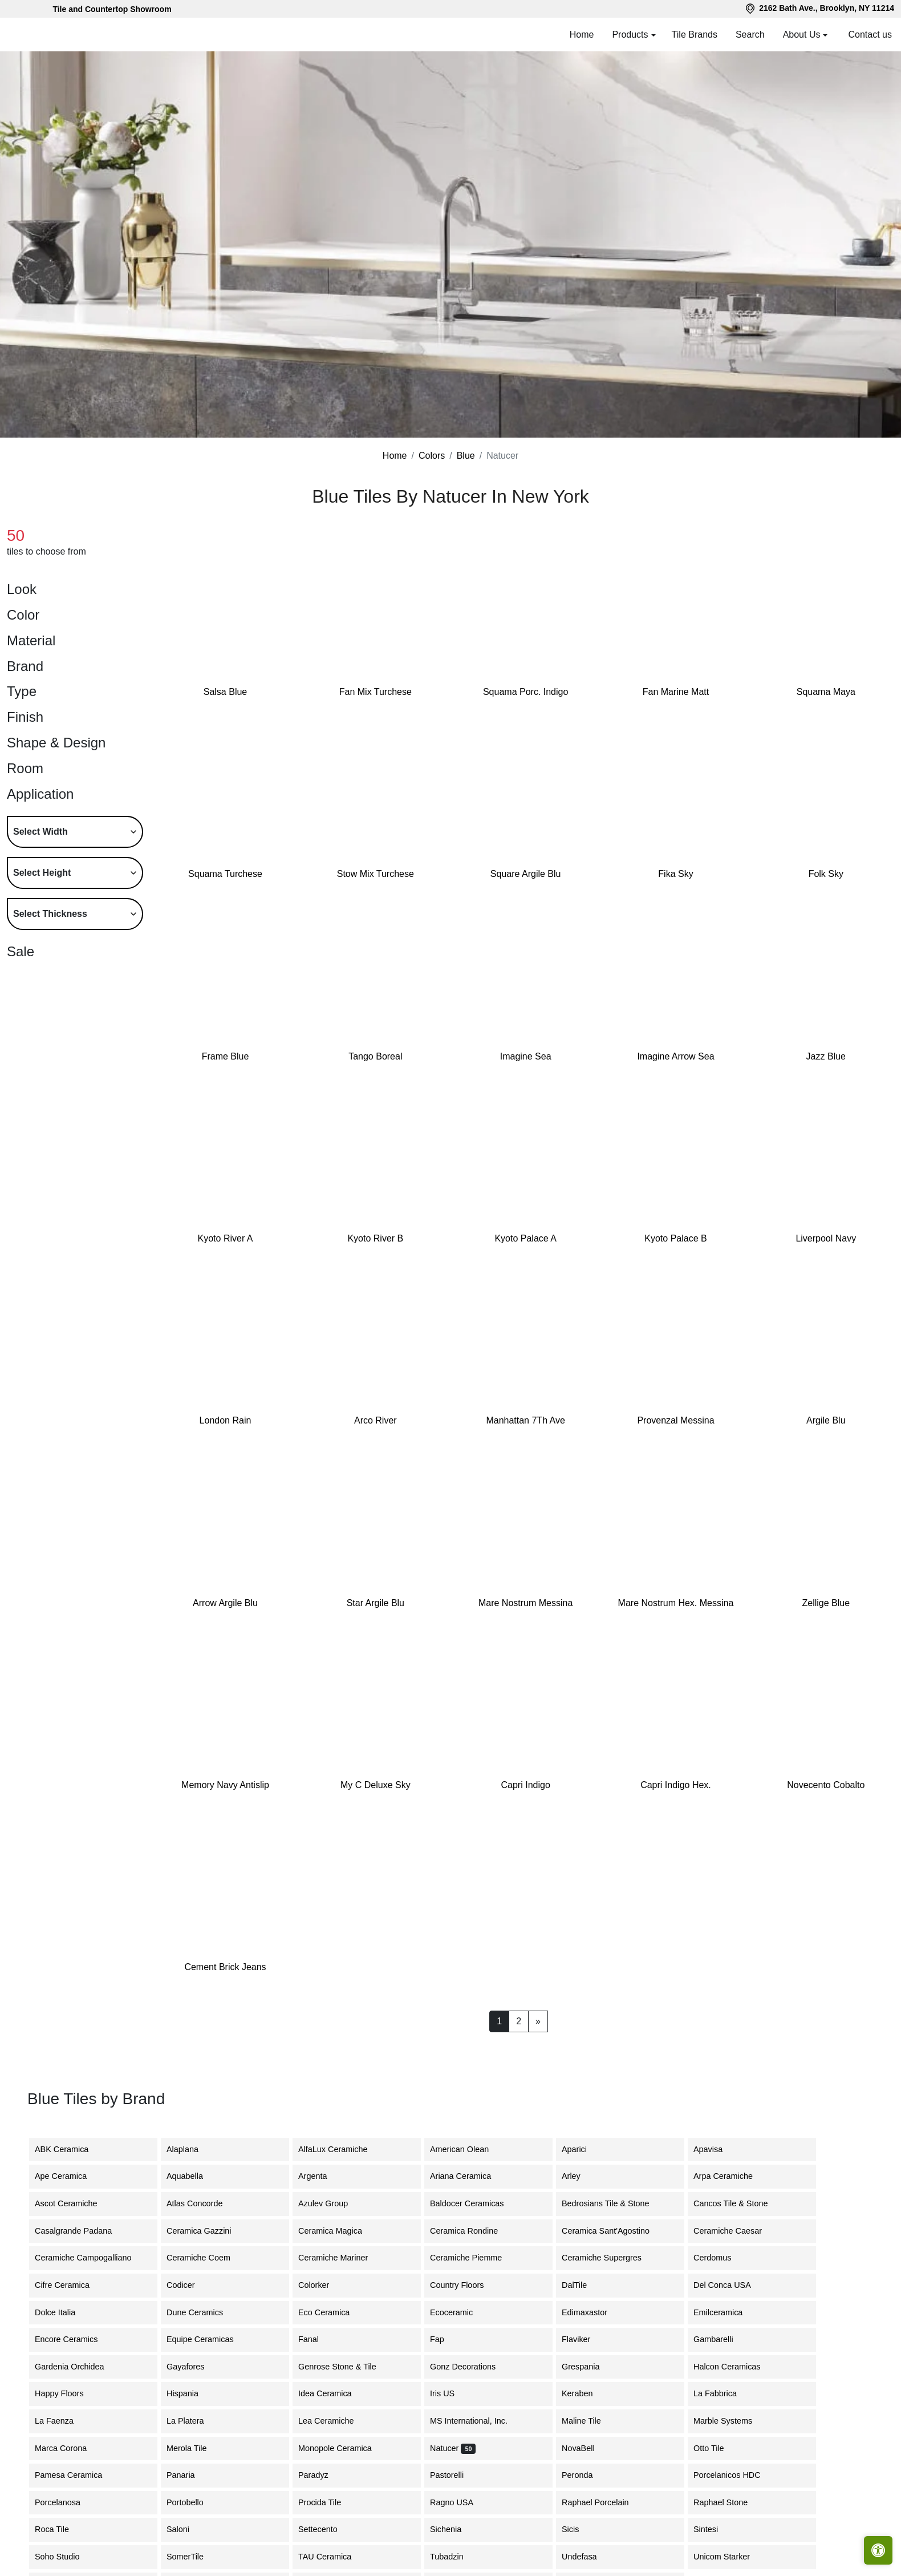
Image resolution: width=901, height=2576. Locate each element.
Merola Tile (195, 2448)
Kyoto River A (225, 1238)
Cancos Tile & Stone (739, 2203)
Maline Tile (592, 2420)
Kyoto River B (375, 1238)
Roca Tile (60, 2529)
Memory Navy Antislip (225, 1785)
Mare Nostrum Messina (525, 1603)
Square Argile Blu (525, 874)
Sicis (580, 2529)
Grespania (587, 2366)
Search (750, 34)
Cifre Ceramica (69, 2285)
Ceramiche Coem (205, 2257)
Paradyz (320, 2475)
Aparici (583, 2149)
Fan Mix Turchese (375, 692)
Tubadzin (453, 2556)
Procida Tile (328, 2502)
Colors (432, 455)
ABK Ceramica (70, 2149)
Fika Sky (675, 874)
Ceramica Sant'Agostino (612, 2230)
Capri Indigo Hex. (675, 1785)
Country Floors (465, 2285)
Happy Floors (68, 2393)
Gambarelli (720, 2339)
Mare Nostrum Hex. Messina (676, 1603)
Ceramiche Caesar (734, 2230)
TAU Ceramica (333, 2556)
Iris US (451, 2393)
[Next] (538, 2021)
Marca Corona (69, 2448)
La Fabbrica (723, 2393)
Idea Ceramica (333, 2393)
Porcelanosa (66, 2502)
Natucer (453, 2448)
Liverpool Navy (826, 1238)
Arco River (375, 1420)
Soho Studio (67, 2556)
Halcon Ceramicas (733, 2366)
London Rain (225, 1420)
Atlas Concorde (203, 2203)
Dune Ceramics (203, 2312)
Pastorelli (453, 2475)
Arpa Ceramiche (729, 2176)
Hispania (189, 2393)
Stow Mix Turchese (375, 874)
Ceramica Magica (337, 2230)
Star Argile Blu (375, 1603)
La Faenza (63, 2420)
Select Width (40, 831)
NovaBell (585, 2448)
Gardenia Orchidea (76, 2366)
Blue (466, 455)
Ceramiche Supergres (608, 2257)
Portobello (194, 2502)
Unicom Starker (728, 2556)
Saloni (185, 2529)
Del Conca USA (729, 2285)
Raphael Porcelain (604, 2502)
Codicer (189, 2285)
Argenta (321, 2176)
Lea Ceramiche (333, 2420)
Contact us (870, 34)
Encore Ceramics (75, 2339)
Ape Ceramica (71, 2176)
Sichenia (452, 2529)
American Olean (468, 2149)
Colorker (320, 2285)
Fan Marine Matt (676, 692)
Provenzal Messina (675, 1420)
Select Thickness (50, 914)
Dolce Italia (62, 2312)
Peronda (586, 2475)
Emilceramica (726, 2312)
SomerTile (195, 2556)
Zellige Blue (826, 1603)
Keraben (586, 2393)
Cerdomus (720, 2257)
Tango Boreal (375, 1056)
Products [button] (630, 34)
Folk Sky (826, 874)
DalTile (584, 2285)
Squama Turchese (225, 874)
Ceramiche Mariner (339, 2257)
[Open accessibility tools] (878, 2550)
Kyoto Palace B (675, 1238)
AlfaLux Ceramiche (339, 2149)
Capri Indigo (525, 1785)
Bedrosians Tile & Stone (614, 2203)
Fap (445, 2339)
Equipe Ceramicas (210, 2339)
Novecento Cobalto (826, 1785)
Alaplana (189, 2149)
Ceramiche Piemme (473, 2257)
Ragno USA (460, 2502)
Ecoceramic (460, 2312)
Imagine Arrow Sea (675, 1056)
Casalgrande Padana (82, 2230)
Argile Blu (825, 1420)
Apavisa (716, 2149)
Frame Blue (225, 1056)
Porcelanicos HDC (735, 2475)
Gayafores (194, 2366)
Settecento (326, 2529)
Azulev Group (330, 2203)
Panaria (188, 2475)
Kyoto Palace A (525, 1238)
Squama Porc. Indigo (525, 692)
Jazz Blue (826, 1056)
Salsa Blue (225, 692)
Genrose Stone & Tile (347, 2366)
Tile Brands (694, 34)
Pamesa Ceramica (77, 2475)
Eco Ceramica (332, 2312)
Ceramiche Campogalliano (90, 2257)
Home (582, 34)
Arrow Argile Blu (225, 1603)
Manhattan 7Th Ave (525, 1420)
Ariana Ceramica (467, 2176)
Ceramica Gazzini (208, 2230)
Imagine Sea (525, 1056)
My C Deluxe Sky (375, 1785)
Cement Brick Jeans (225, 1967)
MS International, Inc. (477, 2420)
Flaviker (583, 2339)
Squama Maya (826, 692)
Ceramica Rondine (472, 2230)
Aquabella (195, 2176)
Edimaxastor (591, 2312)
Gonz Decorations (469, 2366)
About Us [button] (802, 34)
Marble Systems (731, 2420)
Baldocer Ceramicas (474, 2203)
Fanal (315, 2339)
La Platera (192, 2420)
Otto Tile (717, 2448)
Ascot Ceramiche (73, 2203)
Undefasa (588, 2556)
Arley (580, 2176)
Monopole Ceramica (343, 2448)
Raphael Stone (729, 2502)
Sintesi (712, 2529)
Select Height (42, 872)
